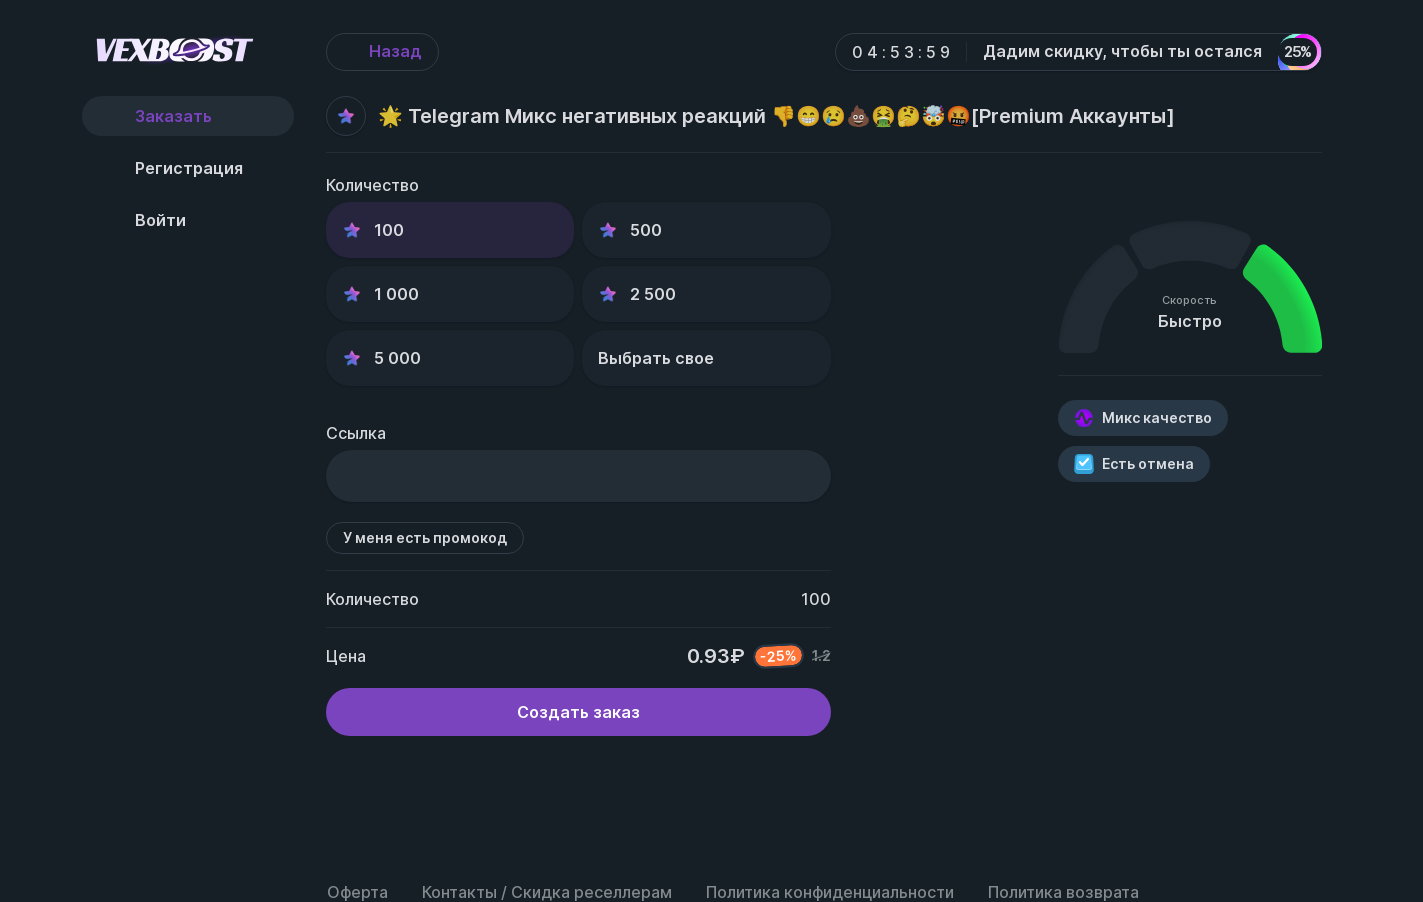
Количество (372, 185)
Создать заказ (578, 718)
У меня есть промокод (425, 543)
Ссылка (356, 439)
